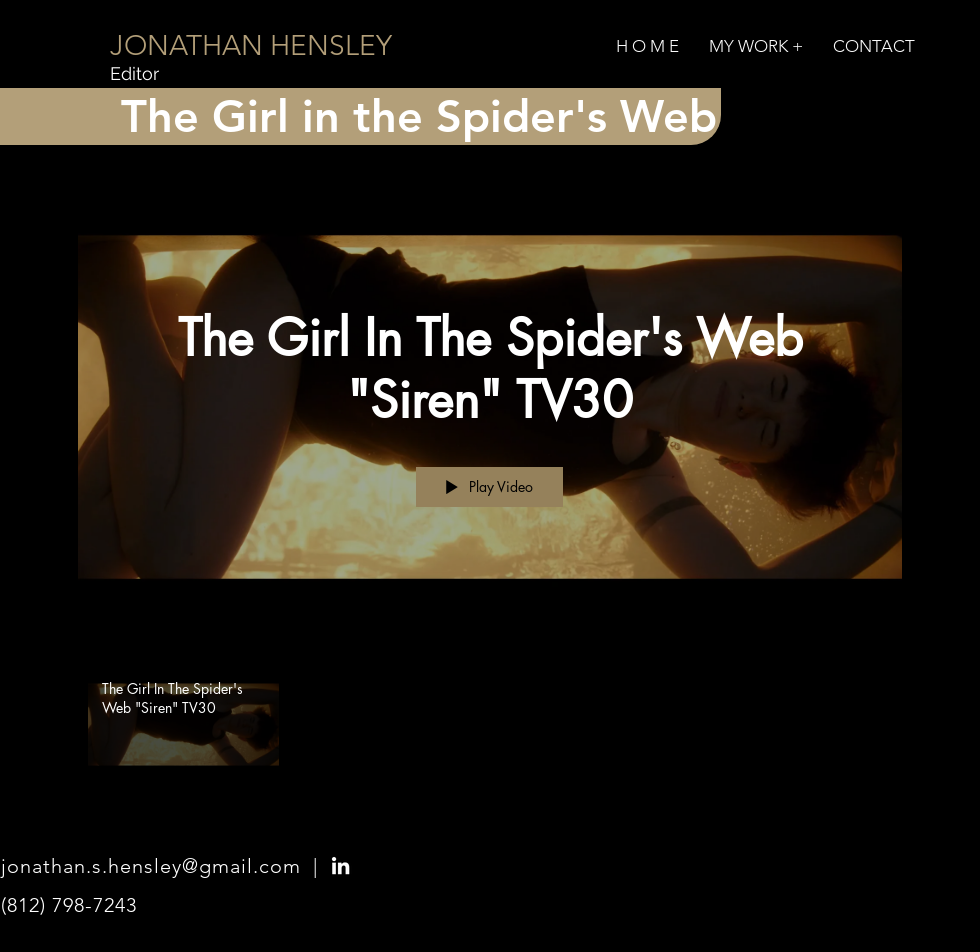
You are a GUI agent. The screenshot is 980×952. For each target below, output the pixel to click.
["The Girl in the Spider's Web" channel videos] (490, 730)
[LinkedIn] (340, 865)
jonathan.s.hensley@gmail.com (151, 866)
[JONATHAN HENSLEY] (251, 46)
